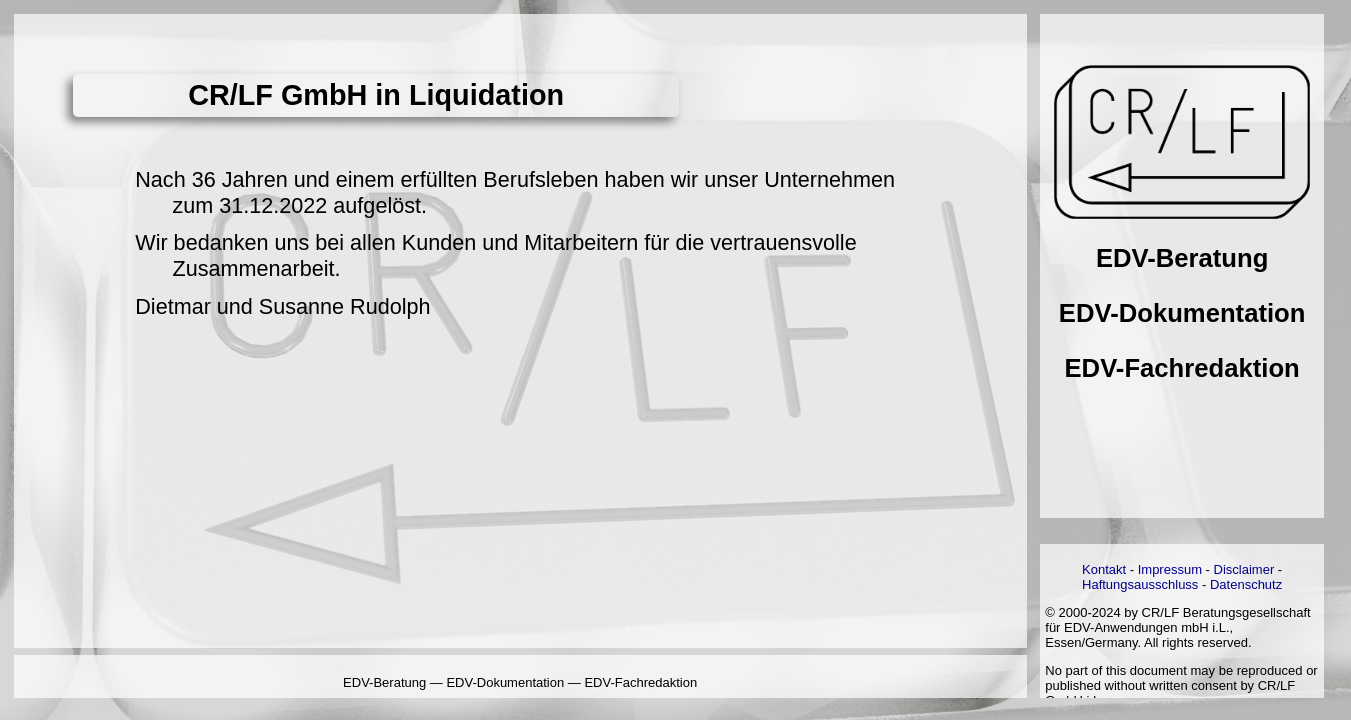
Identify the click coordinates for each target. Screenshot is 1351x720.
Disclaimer (1244, 569)
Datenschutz (1246, 584)
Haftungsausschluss (1140, 584)
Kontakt (1104, 569)
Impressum (1170, 569)
